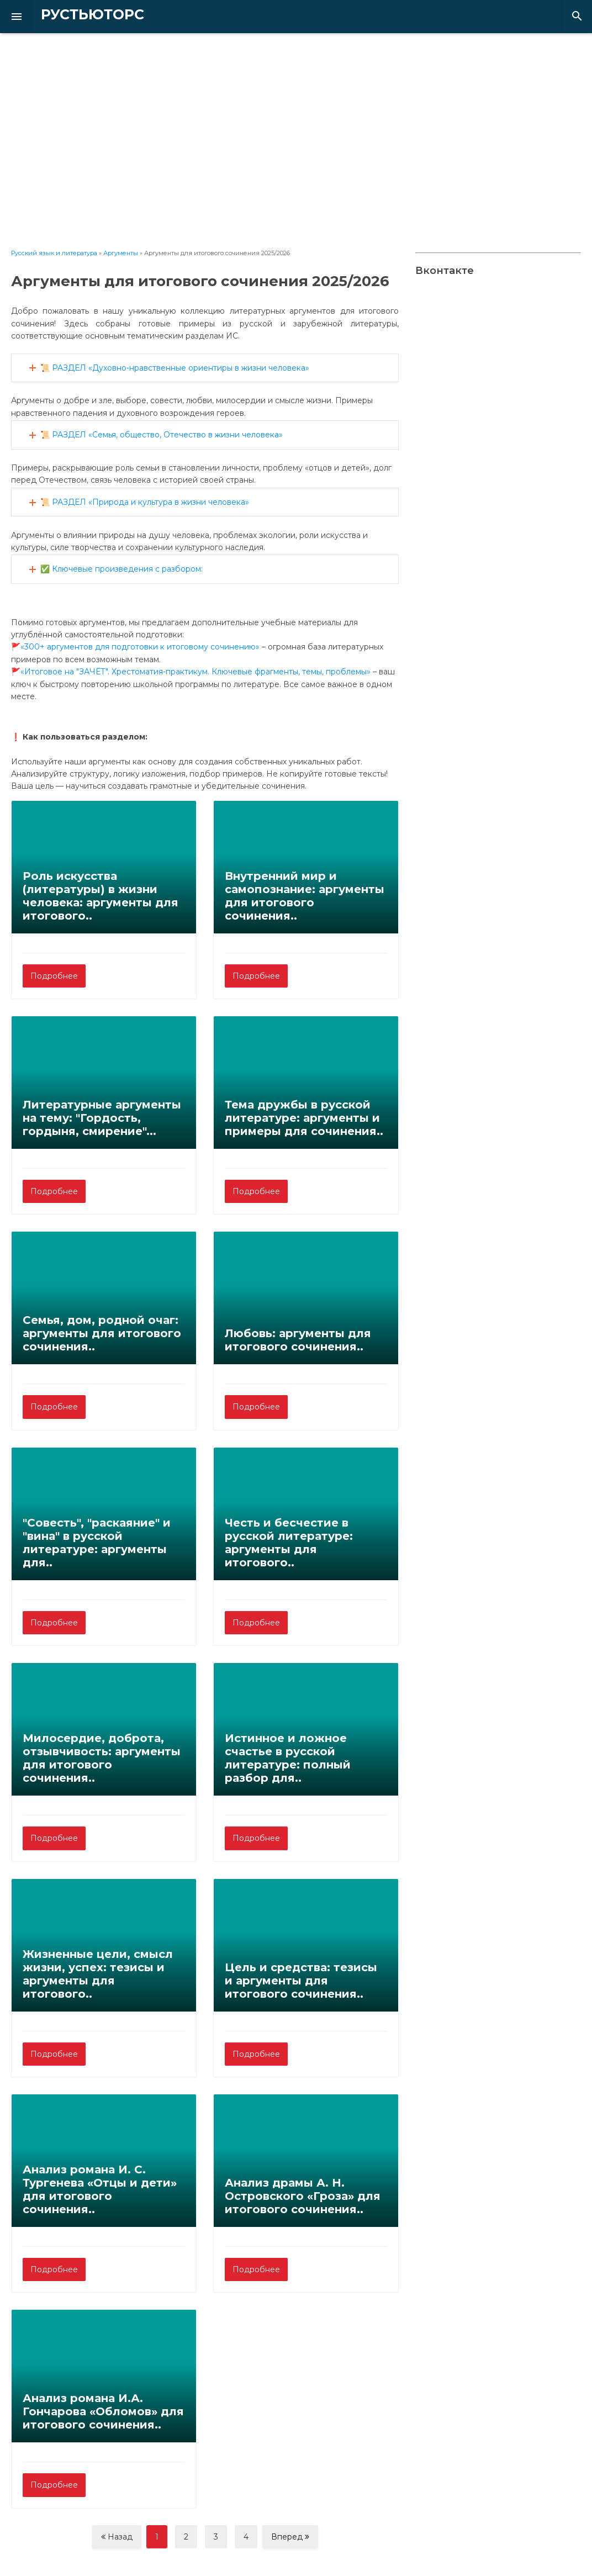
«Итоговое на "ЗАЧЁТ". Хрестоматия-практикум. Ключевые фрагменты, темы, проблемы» (195, 672)
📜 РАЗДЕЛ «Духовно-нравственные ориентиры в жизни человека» (174, 368)
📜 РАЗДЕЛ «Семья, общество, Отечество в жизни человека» (161, 435)
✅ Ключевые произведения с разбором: (121, 569)
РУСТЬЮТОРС (74, 15)
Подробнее (54, 976)
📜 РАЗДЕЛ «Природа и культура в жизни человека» (144, 502)
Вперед (290, 2537)
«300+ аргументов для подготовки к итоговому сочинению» (140, 647)
